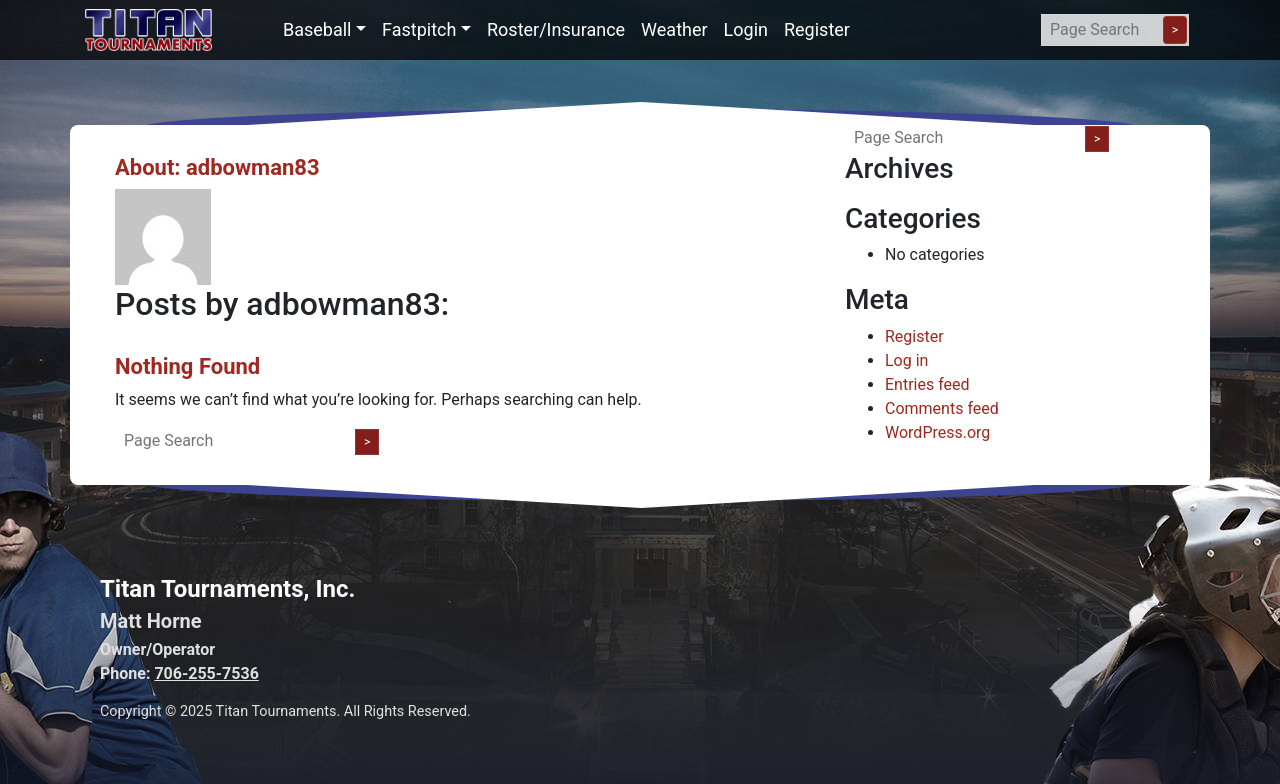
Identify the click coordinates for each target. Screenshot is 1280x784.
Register (817, 29)
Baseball (317, 29)
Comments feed (942, 408)
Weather (674, 29)
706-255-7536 (206, 673)
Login (746, 29)
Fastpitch (419, 29)
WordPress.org (937, 432)
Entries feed (927, 384)
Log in (906, 360)
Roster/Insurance (556, 29)
